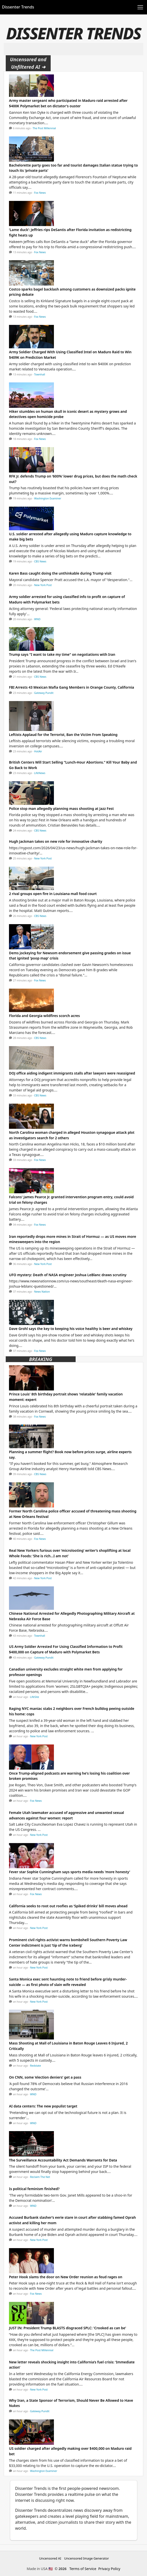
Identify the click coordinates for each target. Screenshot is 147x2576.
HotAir (38, 751)
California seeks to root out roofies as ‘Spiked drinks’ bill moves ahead (68, 1906)
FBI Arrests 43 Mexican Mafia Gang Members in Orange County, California (71, 687)
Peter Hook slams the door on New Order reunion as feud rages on (65, 2277)
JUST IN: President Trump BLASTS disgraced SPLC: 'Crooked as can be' (67, 2328)
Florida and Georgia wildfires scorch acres (44, 1015)
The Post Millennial (44, 128)
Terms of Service (82, 2568)
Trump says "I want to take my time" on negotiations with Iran (62, 654)
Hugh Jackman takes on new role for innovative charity (55, 841)
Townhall (39, 374)
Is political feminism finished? (34, 2188)
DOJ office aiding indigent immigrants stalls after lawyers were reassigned (72, 1073)
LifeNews (39, 773)
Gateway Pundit (44, 693)
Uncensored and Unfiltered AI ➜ (28, 63)
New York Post (43, 585)
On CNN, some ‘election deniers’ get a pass (45, 2077)
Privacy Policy (109, 2568)
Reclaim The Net (40, 2177)
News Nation (42, 1291)
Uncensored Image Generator (86, 2558)
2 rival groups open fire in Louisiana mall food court (53, 893)
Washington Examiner (47, 498)
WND (37, 619)
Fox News (40, 192)
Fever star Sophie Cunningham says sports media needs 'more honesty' (69, 1871)
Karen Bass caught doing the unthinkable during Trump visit (60, 573)
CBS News (40, 561)
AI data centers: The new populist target (43, 2106)
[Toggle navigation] (140, 7)
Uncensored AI (50, 2558)
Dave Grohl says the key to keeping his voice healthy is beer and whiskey (71, 1328)
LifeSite (34, 1697)
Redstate (35, 2065)
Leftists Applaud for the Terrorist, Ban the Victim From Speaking (63, 734)
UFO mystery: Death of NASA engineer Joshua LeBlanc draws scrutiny (68, 1274)
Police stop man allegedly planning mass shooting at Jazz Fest (61, 808)
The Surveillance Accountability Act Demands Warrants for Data (63, 2160)
